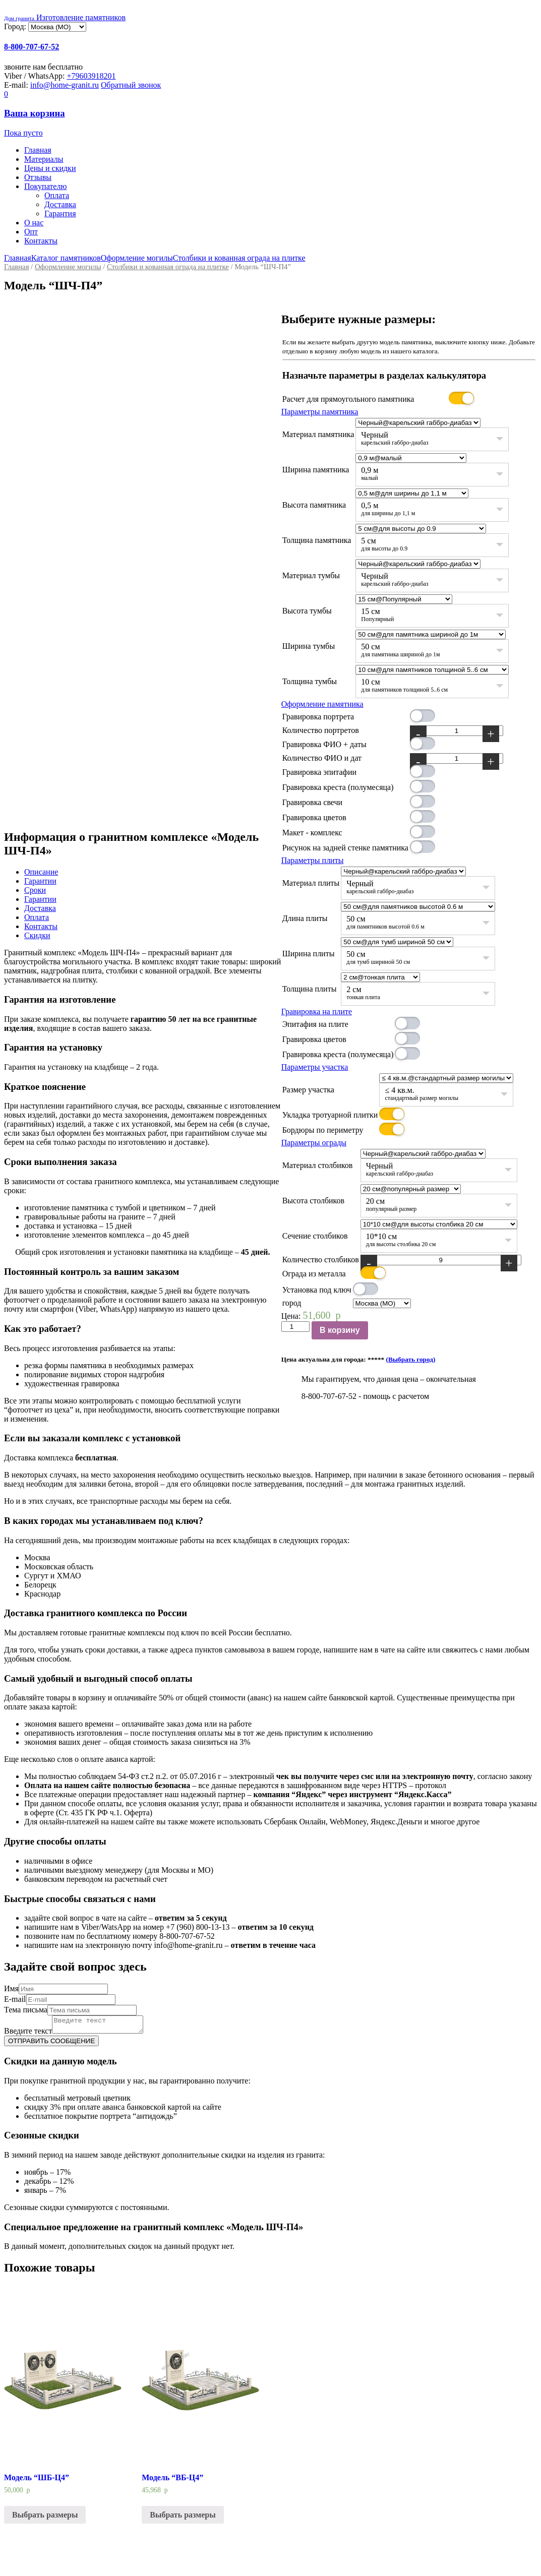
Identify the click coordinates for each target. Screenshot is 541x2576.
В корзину (339, 1330)
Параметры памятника (319, 411)
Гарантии (40, 881)
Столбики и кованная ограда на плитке (239, 258)
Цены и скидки (50, 168)
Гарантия (60, 213)
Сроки (35, 890)
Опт (31, 231)
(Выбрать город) (411, 1359)
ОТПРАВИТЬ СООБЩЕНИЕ (51, 2044)
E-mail (15, 1999)
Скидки (37, 935)
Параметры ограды (313, 1142)
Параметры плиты (312, 860)
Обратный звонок (131, 85)
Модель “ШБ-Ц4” (36, 2480)
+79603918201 (91, 76)
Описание (41, 872)
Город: (16, 26)
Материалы (44, 159)
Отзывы (37, 177)
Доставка (60, 204)
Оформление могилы (137, 258)
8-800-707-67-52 (31, 46)
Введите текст (28, 2034)
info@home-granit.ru (64, 85)
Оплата (56, 195)
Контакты (40, 240)
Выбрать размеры (45, 2517)
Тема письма (25, 2009)
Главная (37, 150)
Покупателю (45, 186)
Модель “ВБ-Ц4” (172, 2480)
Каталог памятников (66, 258)
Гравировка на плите (316, 1011)
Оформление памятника (322, 704)
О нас (33, 222)
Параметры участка (314, 1067)
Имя (11, 1988)
